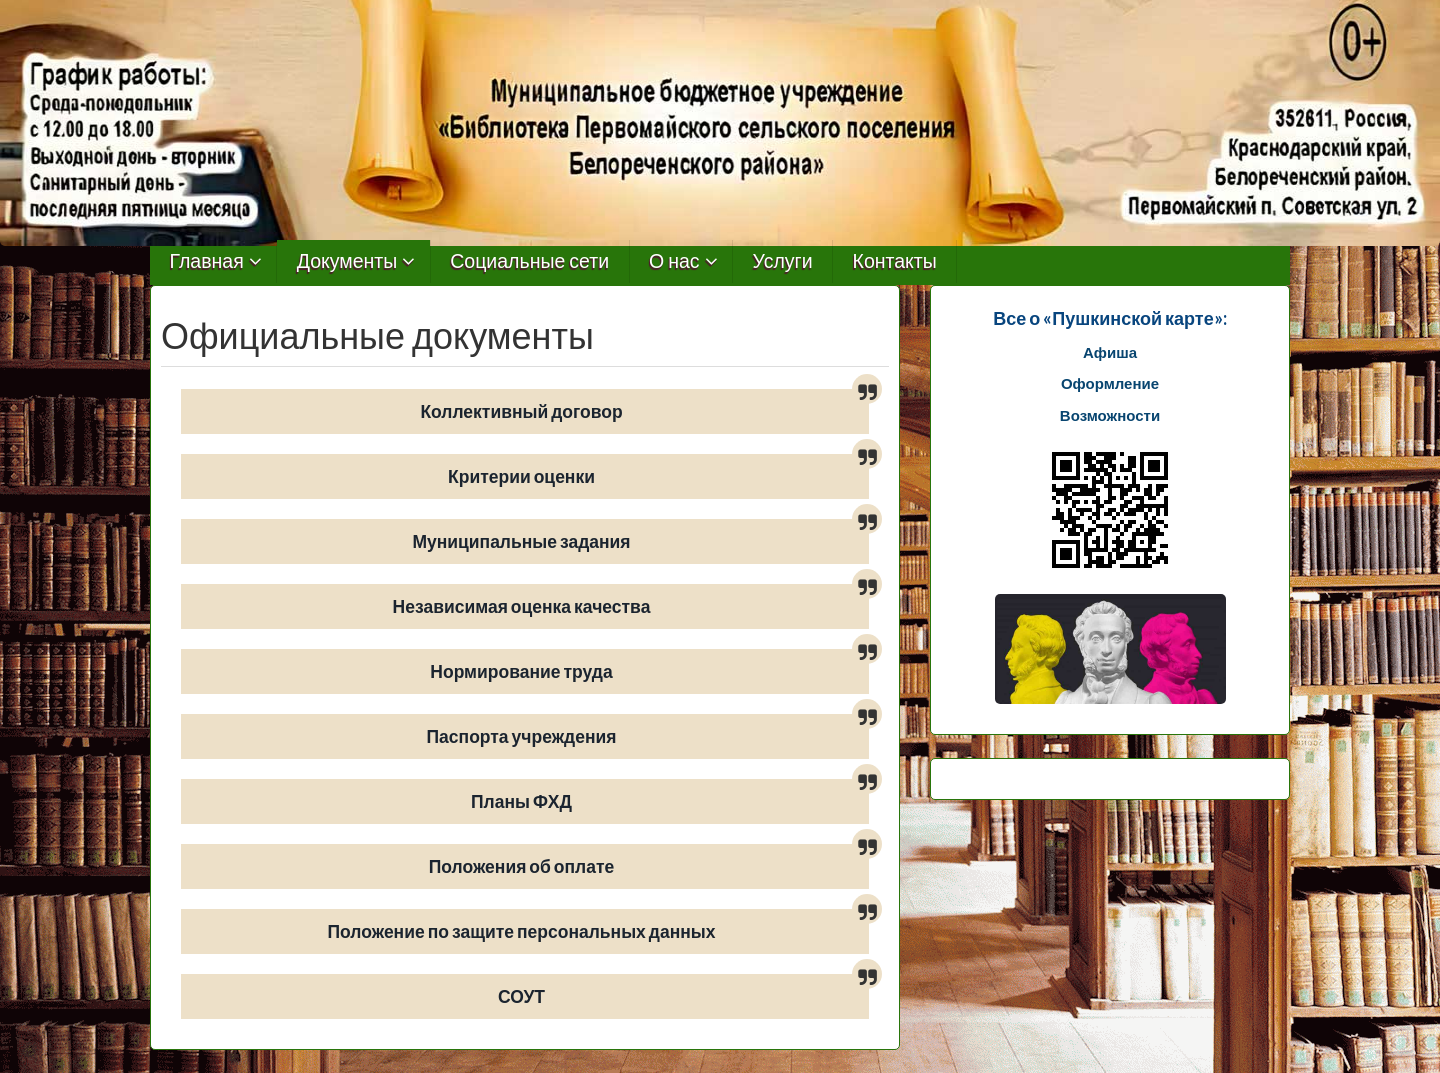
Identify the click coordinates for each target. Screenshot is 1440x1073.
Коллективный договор (521, 411)
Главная (207, 261)
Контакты (895, 261)
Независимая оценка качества (522, 606)
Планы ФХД (521, 801)
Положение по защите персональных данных (522, 931)
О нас (674, 261)
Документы (347, 261)
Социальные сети (529, 261)
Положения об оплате (522, 866)
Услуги (783, 261)
